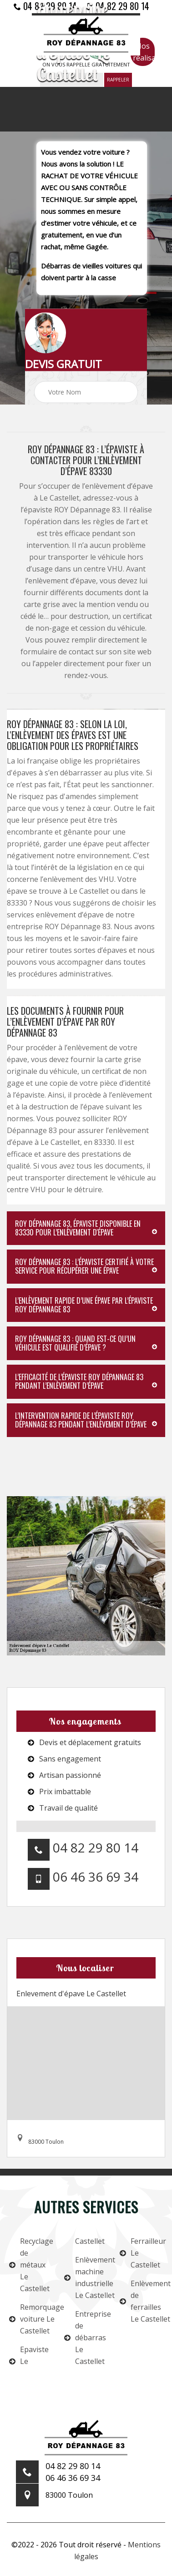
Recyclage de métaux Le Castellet (30, 2264)
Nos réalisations (144, 52)
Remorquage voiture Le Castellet (30, 2319)
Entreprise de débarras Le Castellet (85, 2337)
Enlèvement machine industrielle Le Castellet (85, 2277)
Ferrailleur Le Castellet (141, 2253)
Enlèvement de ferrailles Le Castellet (141, 2301)
